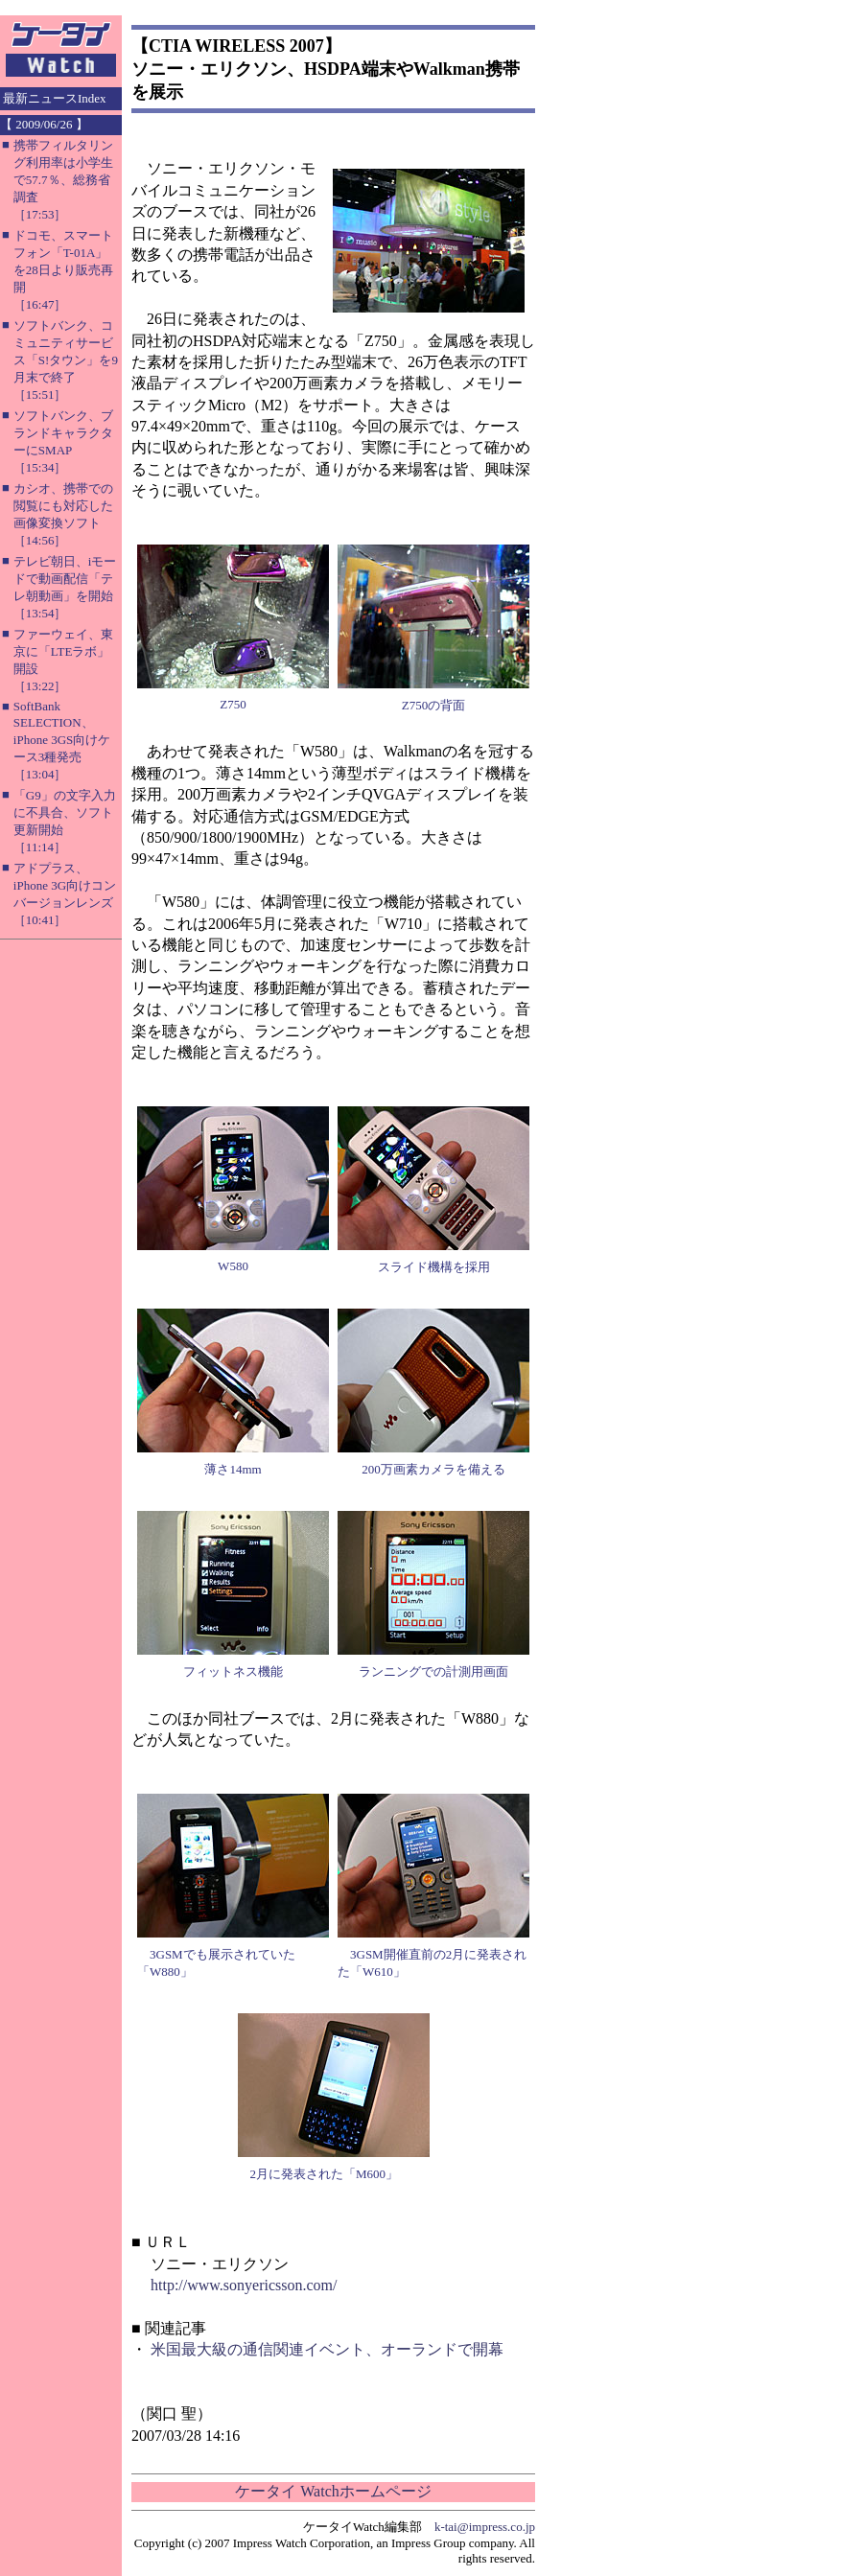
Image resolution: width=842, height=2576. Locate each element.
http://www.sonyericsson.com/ (244, 2285)
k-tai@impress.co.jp (484, 2526)
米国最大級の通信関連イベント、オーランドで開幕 (327, 2349)
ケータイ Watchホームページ (333, 2491)
